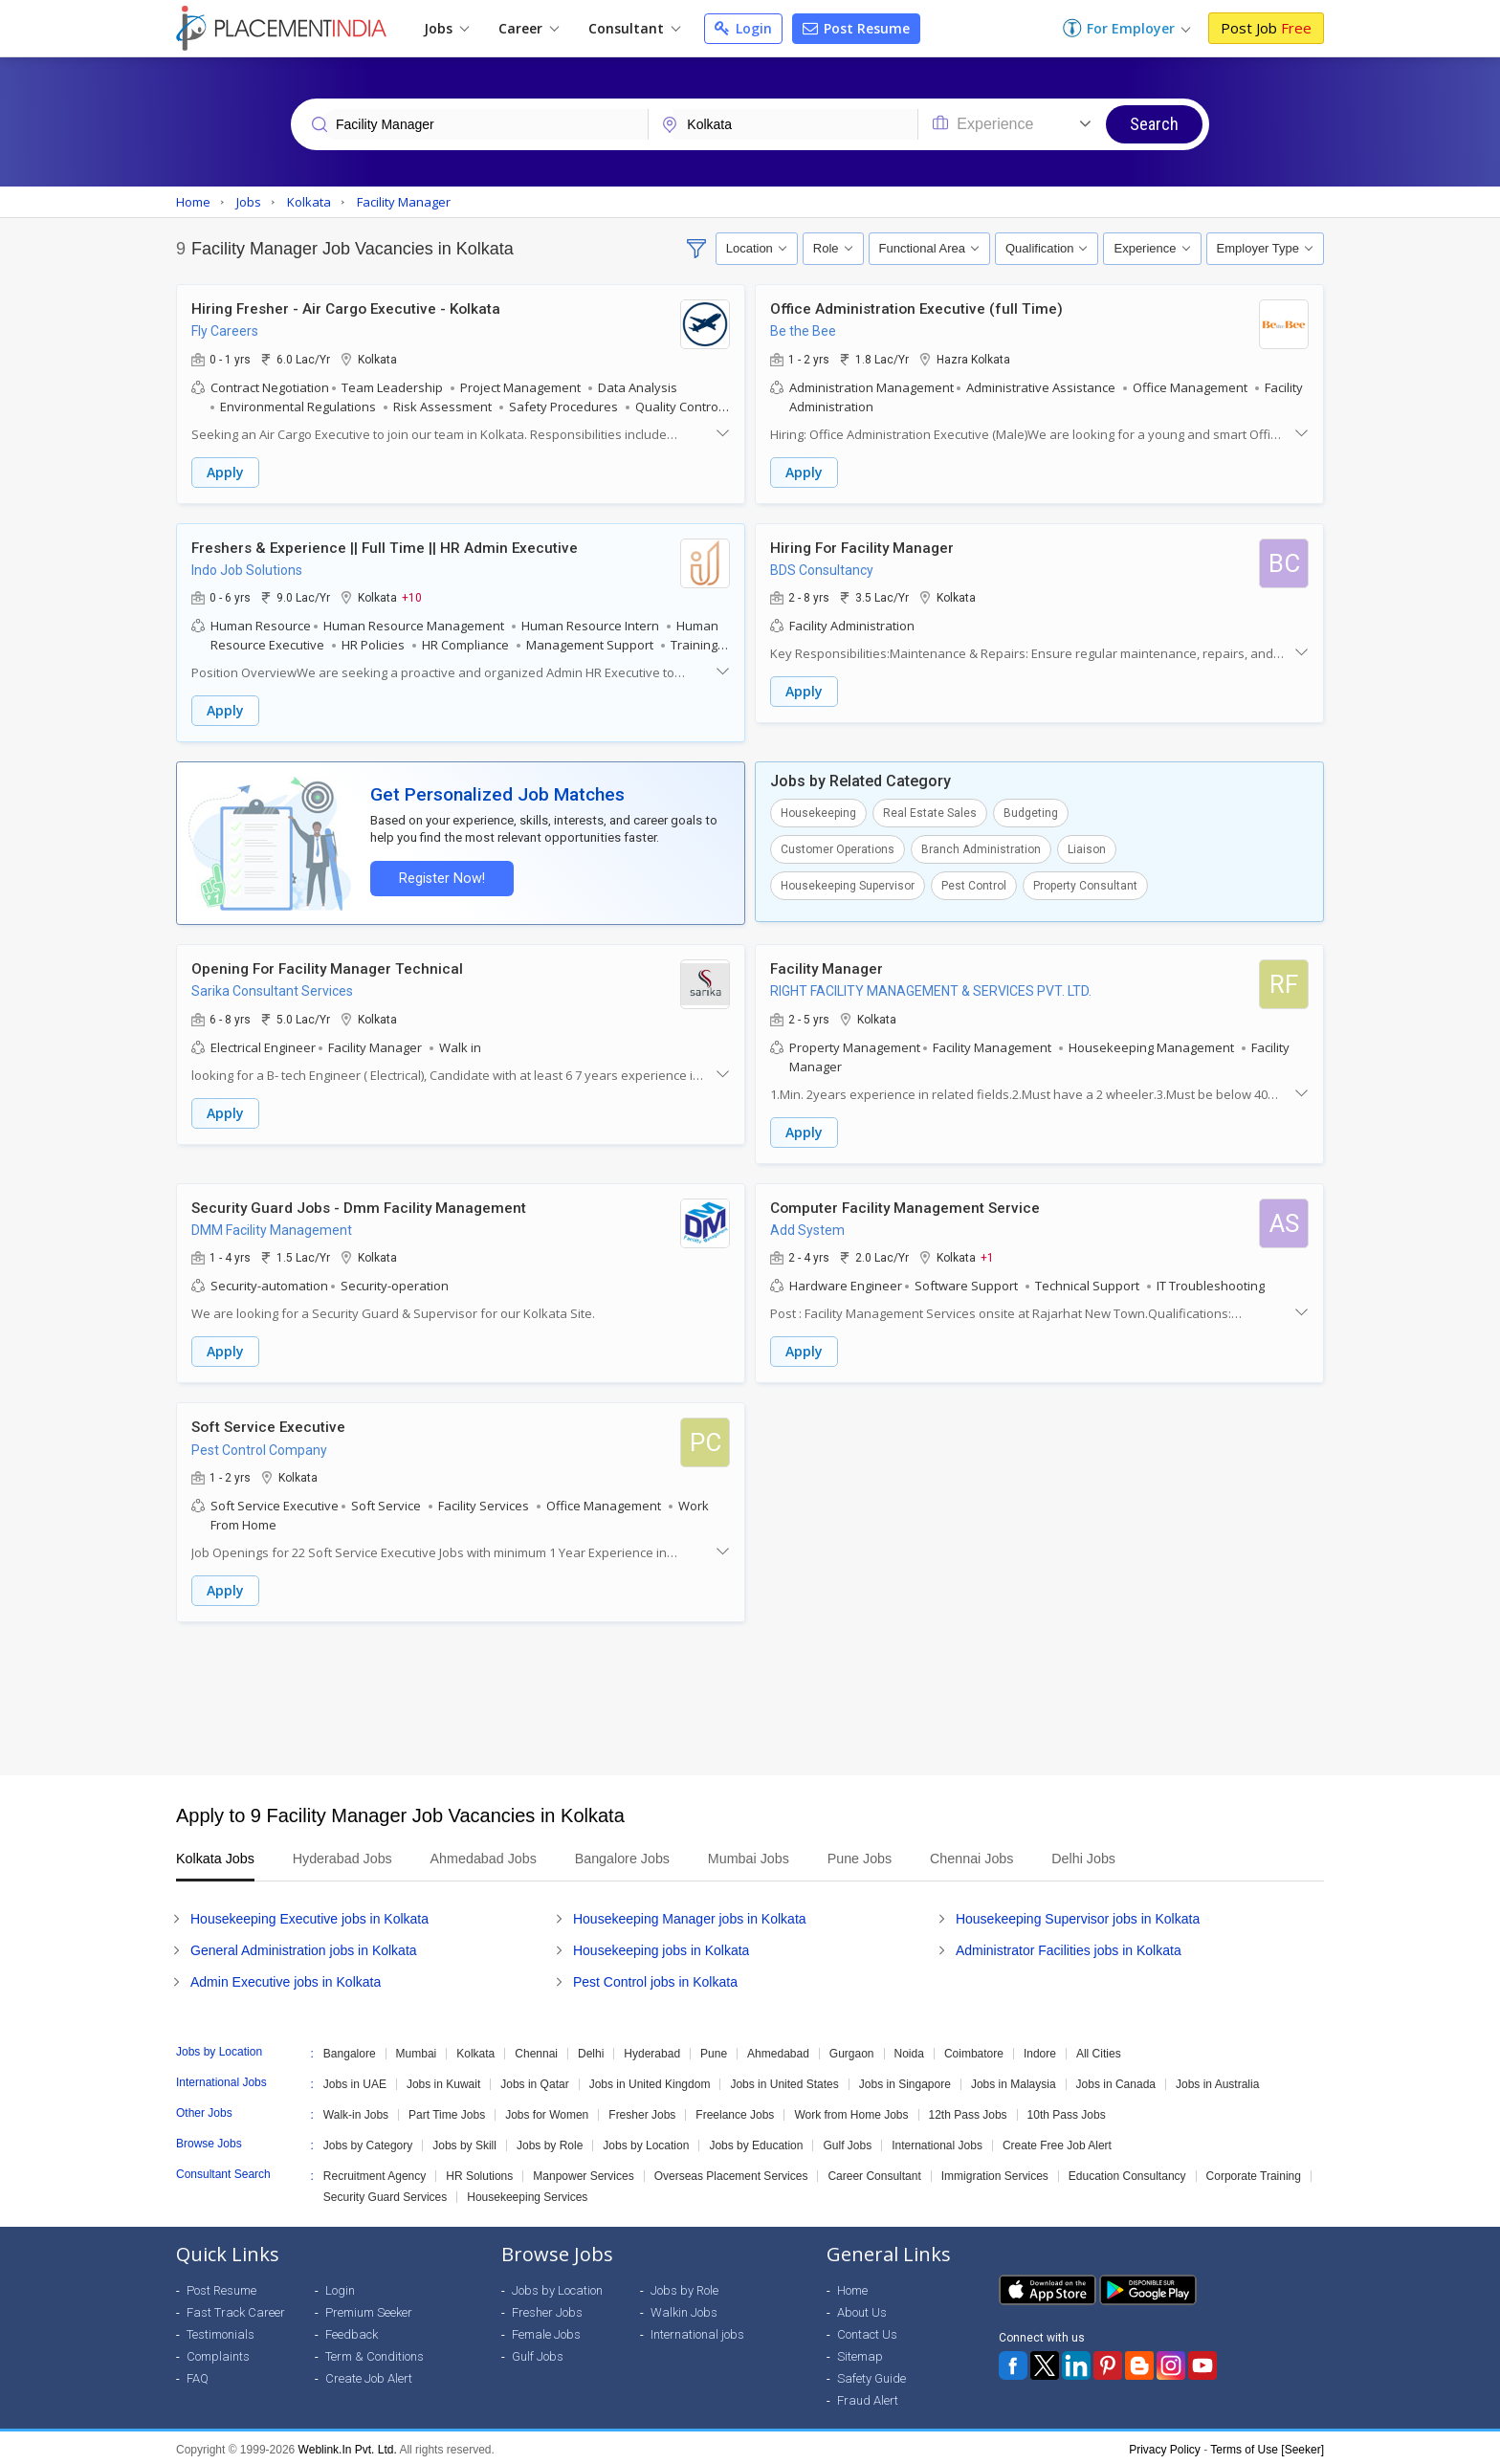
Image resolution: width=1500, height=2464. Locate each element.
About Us (862, 2308)
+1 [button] (987, 1255)
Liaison (1087, 848)
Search (1154, 124)
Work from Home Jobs (851, 2111)
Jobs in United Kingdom (650, 2080)
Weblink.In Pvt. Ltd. (347, 2446)
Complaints (218, 2352)
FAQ (198, 2374)
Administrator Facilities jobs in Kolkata (1068, 1946)
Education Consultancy (1127, 2172)
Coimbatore (974, 2050)
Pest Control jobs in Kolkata (655, 1978)
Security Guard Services (385, 2193)
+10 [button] (412, 597)
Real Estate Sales (930, 812)
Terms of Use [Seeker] (1267, 2446)
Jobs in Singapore (905, 2080)
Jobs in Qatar (534, 2080)
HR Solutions (479, 2172)
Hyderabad (652, 2050)
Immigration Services (994, 2172)
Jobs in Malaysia (1013, 2080)
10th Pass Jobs (1066, 2111)
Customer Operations (837, 848)
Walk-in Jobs (355, 2111)
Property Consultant (1085, 884)
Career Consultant (873, 2172)
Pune (713, 2050)
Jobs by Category (367, 2141)
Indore (1040, 2050)
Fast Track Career (236, 2308)
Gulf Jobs (847, 2141)
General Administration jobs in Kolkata (303, 1946)
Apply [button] (225, 472)
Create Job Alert (368, 2374)
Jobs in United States (784, 2080)
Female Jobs (546, 2330)
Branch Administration (981, 848)
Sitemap (860, 2352)
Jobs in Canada (1116, 2080)
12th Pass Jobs (968, 2111)
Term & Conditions (374, 2352)
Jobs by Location (646, 2141)
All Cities (1098, 2050)
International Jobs (937, 2141)
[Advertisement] (750, 1695)
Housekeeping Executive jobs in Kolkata (309, 1915)
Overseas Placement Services (731, 2172)
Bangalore (349, 2050)
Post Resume (856, 28)
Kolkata (475, 2050)
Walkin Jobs (684, 2308)
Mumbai (416, 2050)
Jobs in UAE (354, 2080)
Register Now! (440, 877)
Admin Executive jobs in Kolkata (285, 1978)
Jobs (446, 28)
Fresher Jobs (641, 2111)
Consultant (634, 28)
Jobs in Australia (1217, 2080)
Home (852, 2286)
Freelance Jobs (734, 2111)
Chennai (536, 2050)
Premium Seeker (368, 2308)
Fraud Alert (867, 2396)
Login (743, 28)
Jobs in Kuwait (443, 2080)
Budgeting (1031, 812)
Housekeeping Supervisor (848, 884)
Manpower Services (583, 2172)
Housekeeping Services (527, 2193)
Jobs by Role (550, 2141)
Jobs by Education (756, 2141)
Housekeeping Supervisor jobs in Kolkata (1078, 1915)
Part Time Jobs (446, 2111)
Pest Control (973, 884)
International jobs (697, 2330)
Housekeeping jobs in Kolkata (661, 1946)
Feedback (351, 2330)
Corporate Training (1253, 2172)
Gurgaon (851, 2050)
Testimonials (220, 2330)
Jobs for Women (546, 2111)
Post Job (1266, 27)
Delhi (591, 2050)
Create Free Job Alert (1057, 2141)
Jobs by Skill (464, 2141)
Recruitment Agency (374, 2172)
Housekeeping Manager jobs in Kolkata (689, 1915)
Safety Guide (871, 2374)
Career (528, 28)
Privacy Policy (1165, 2446)
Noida (909, 2050)
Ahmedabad (778, 2050)
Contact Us (867, 2330)
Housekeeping (818, 812)
